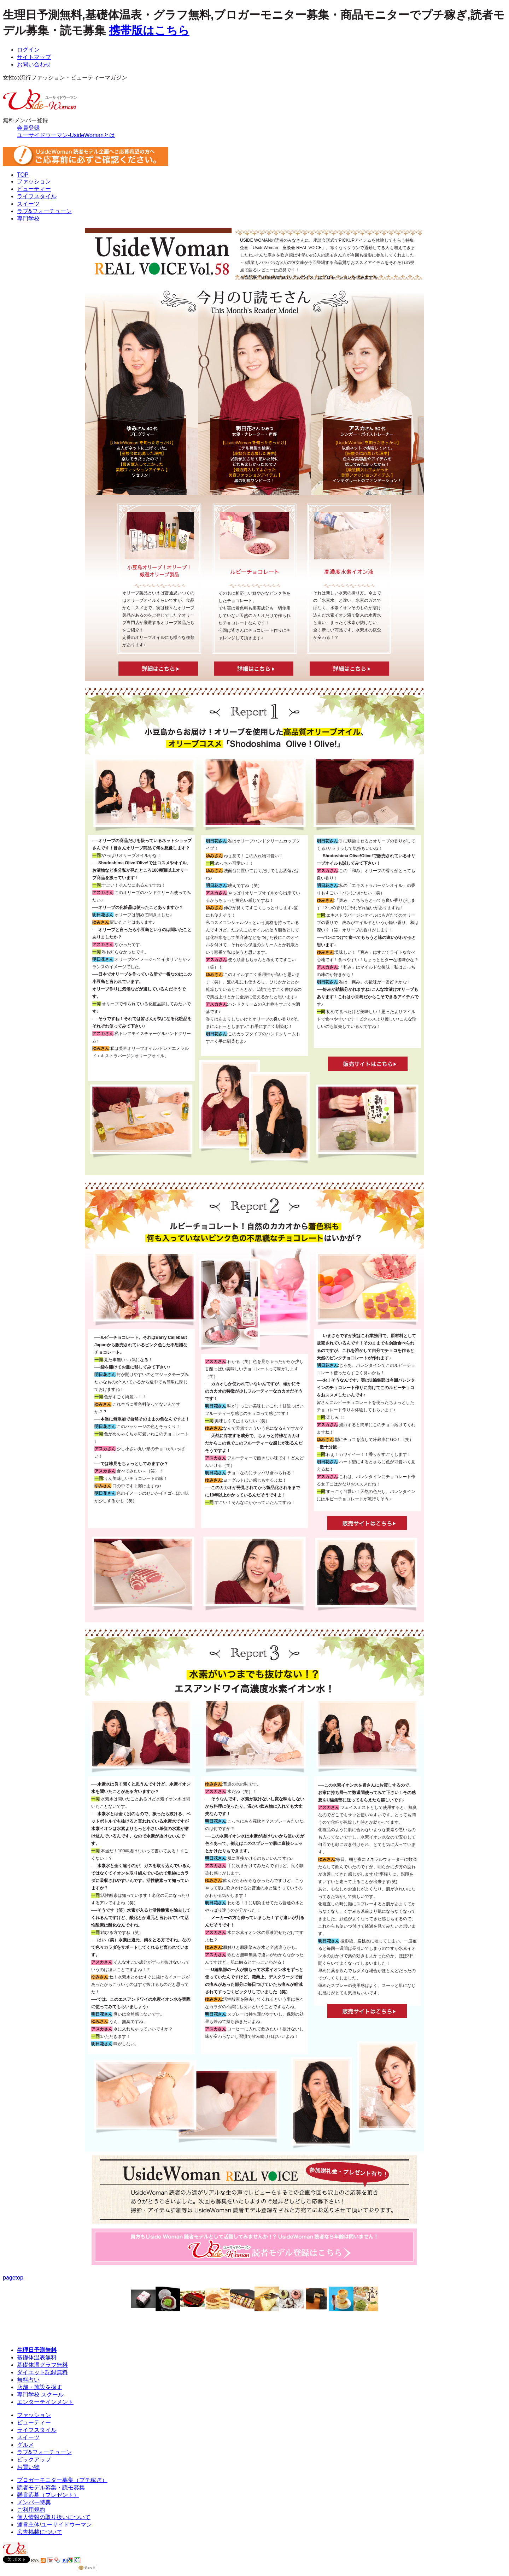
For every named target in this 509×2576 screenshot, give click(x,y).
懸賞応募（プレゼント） (48, 2495)
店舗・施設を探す (39, 2387)
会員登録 (28, 128)
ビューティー (34, 189)
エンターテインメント (45, 2402)
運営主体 (28, 2525)
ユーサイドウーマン (66, 2525)
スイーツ (28, 204)
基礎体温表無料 (37, 2357)
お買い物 (28, 2467)
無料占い (28, 2380)
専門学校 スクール (40, 2395)
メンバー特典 (34, 2502)
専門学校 (28, 219)
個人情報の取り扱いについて (53, 2517)
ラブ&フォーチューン (44, 211)
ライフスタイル (37, 196)
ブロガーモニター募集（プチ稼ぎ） (62, 2480)
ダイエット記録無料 (42, 2372)
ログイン (28, 50)
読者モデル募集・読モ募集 (51, 2487)
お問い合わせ (34, 64)
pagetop (13, 2278)
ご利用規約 (31, 2510)
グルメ (25, 2445)
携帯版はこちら (149, 30)
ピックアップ (34, 2460)
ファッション (34, 181)
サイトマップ (34, 57)
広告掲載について (39, 2532)
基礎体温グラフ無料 (42, 2365)
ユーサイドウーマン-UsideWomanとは (66, 135)
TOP (23, 175)
